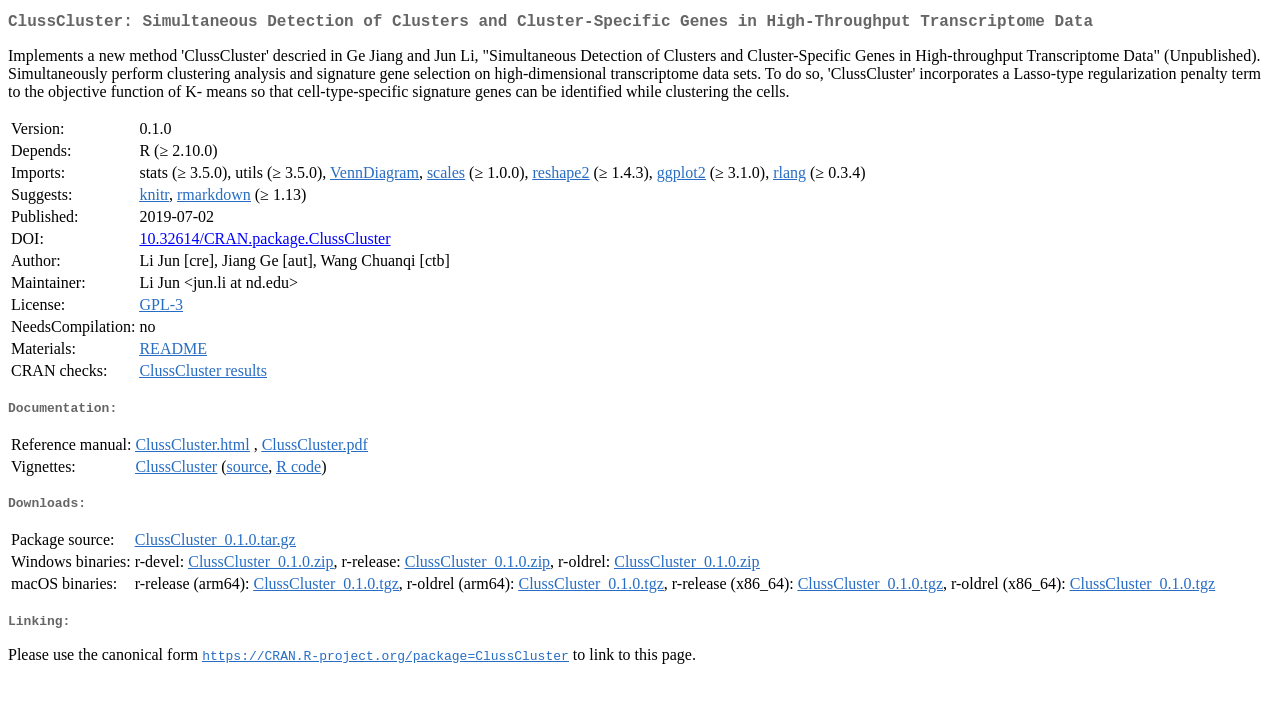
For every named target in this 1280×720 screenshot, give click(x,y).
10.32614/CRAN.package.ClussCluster (264, 242)
